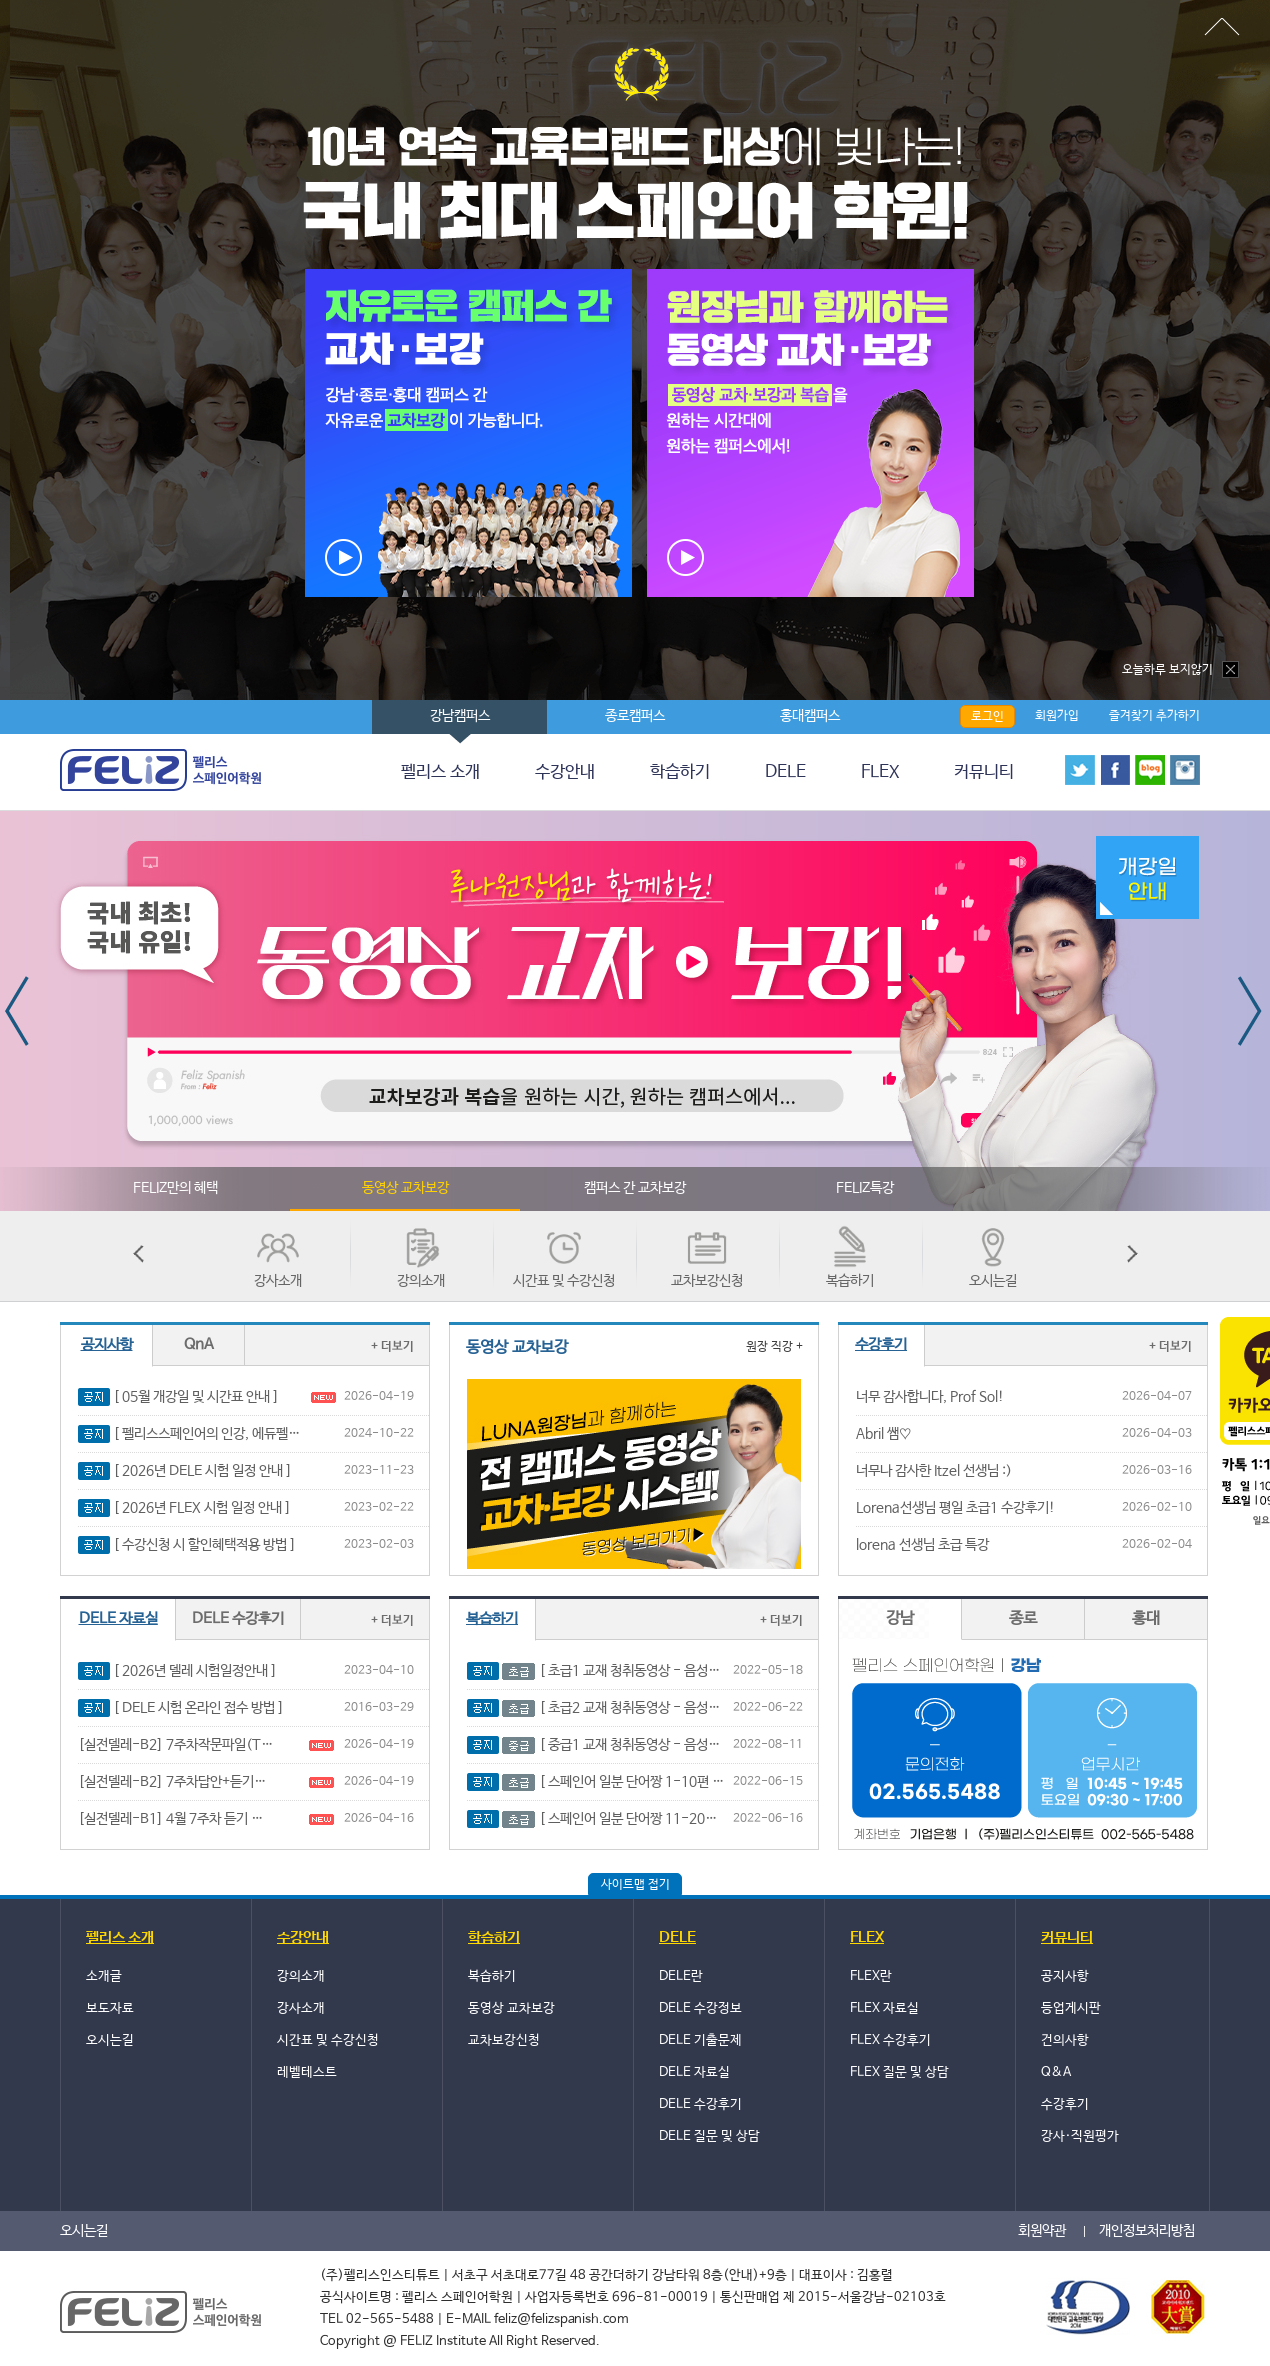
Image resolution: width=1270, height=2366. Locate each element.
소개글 (104, 1976)
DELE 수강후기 (238, 1618)
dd (1221, 28)
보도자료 (110, 2008)
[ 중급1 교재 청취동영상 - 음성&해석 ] (614, 1745)
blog (1150, 770)
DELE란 (681, 1976)
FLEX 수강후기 (890, 2040)
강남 (900, 1618)
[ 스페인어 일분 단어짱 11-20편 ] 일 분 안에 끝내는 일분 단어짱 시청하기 (614, 1819)
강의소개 (421, 1281)
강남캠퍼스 (460, 716)
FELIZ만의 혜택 (175, 1188)
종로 (1023, 1618)
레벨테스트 (307, 2072)
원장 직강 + (774, 1347)
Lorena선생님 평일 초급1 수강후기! (955, 1508)
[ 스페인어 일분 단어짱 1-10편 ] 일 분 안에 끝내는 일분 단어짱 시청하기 (614, 1782)
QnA (199, 1344)
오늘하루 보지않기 (1181, 670)
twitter (1080, 770)
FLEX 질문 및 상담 (899, 2072)
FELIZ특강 (865, 1188)
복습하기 (850, 1281)
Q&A (1056, 2072)
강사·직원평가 (1080, 2136)
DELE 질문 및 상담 (709, 2136)
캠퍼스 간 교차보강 (635, 1188)
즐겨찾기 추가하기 (1154, 716)
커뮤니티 (984, 772)
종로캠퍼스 (635, 716)
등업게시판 (1071, 2008)
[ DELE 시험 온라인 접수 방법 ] (198, 1708)
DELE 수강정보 (700, 2008)
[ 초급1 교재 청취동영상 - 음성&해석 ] (614, 1671)
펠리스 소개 (440, 772)
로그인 (987, 717)
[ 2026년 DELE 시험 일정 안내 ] (202, 1471)
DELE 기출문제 (700, 2040)
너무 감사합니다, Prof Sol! (930, 1397)
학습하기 (680, 772)
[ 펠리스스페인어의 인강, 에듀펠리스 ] (210, 1434)
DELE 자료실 (118, 1618)
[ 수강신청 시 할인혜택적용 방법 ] (204, 1545)
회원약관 (1042, 2231)
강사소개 (278, 1281)
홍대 (1146, 1618)
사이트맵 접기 (635, 1885)
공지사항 (107, 1344)
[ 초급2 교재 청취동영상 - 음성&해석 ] (614, 1708)
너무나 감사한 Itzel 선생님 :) (934, 1471)
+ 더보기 (392, 1347)
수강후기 (1065, 2104)
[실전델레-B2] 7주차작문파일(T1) (175, 1745)
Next (1251, 1011)
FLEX (880, 772)
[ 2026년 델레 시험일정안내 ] (195, 1671)
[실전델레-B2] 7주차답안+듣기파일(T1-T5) (175, 1782)
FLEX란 (871, 1976)
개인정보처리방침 (1147, 2231)
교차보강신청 (707, 1281)
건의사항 (1065, 2040)
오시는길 (993, 1281)
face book (1115, 770)
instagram (1185, 770)
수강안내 (565, 772)
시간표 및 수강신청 (564, 1281)
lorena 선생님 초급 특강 (922, 1545)
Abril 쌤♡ (883, 1434)
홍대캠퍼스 (810, 716)
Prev (18, 1011)
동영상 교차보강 (405, 1188)
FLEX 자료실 (884, 2008)
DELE (785, 772)
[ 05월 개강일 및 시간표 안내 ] (196, 1397)
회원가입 (1057, 716)
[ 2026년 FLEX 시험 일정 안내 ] (202, 1508)
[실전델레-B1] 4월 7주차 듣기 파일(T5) (175, 1819)
